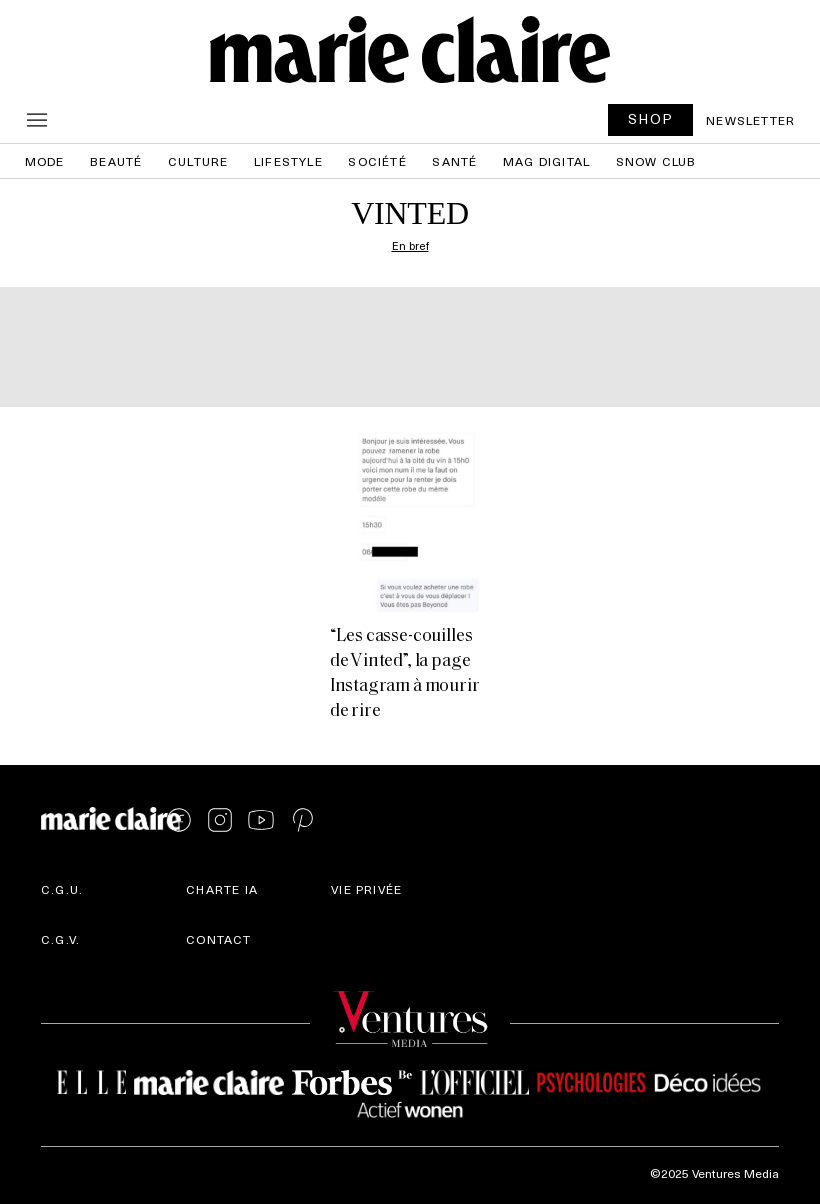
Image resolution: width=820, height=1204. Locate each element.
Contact (218, 939)
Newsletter (750, 120)
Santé (454, 161)
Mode (45, 161)
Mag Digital (546, 161)
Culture (198, 161)
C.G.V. (60, 939)
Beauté (116, 161)
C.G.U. (62, 889)
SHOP (651, 118)
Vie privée (366, 889)
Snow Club (656, 161)
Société (377, 161)
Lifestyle (288, 161)
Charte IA (222, 889)
